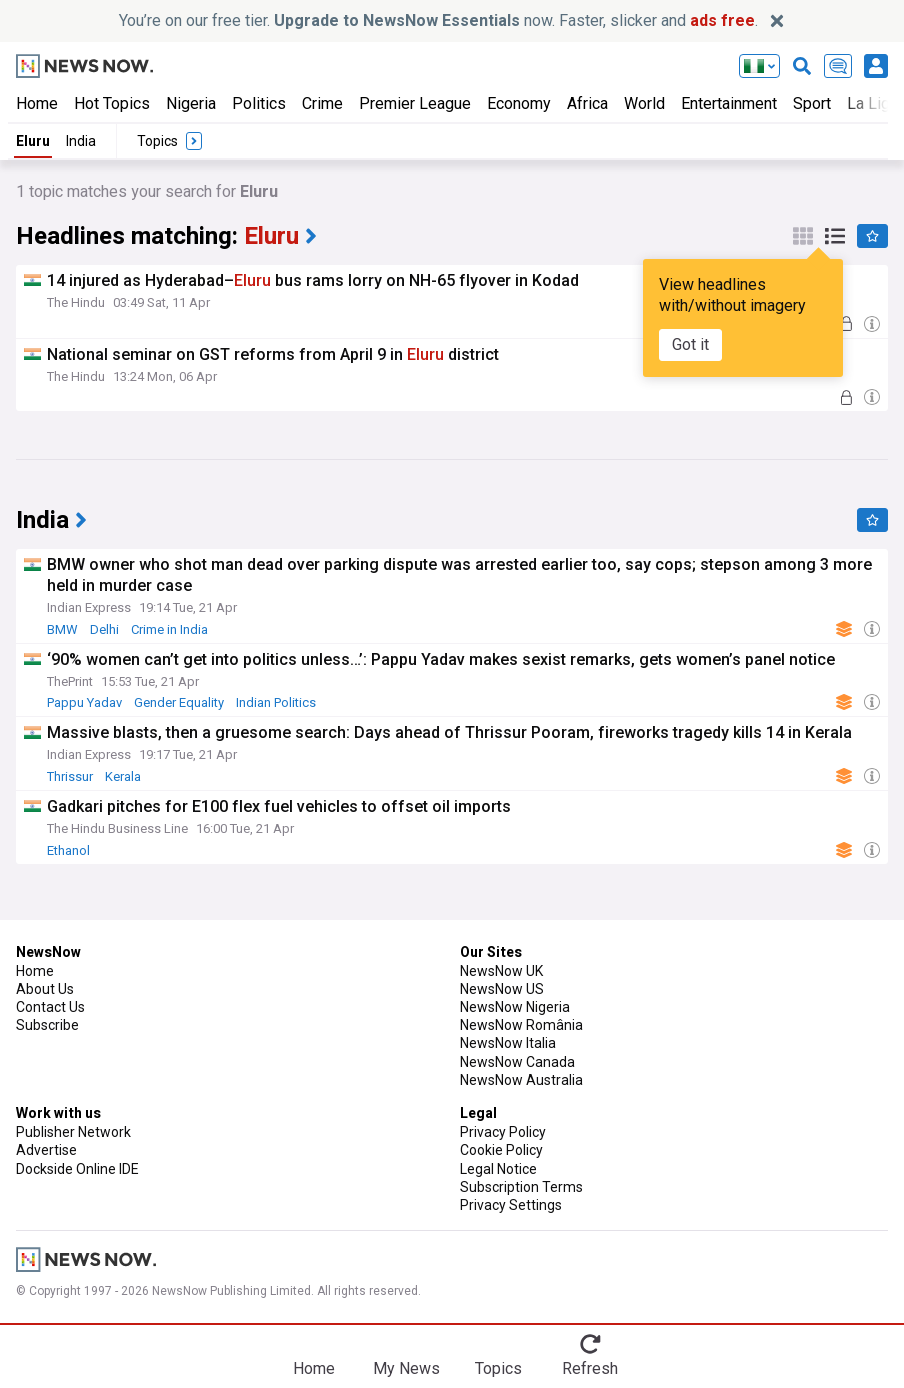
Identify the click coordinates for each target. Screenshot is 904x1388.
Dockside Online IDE (77, 1169)
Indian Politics (276, 702)
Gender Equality (179, 702)
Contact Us (50, 1007)
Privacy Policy (503, 1132)
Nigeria (191, 103)
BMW (62, 629)
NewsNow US (502, 989)
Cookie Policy (501, 1150)
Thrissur (70, 776)
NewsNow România (521, 1025)
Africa (587, 103)
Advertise (46, 1150)
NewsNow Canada (517, 1062)
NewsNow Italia (508, 1043)
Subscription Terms (521, 1187)
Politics (259, 103)
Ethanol (68, 850)
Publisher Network (73, 1132)
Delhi (104, 629)
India (81, 141)
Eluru (33, 141)
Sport (812, 103)
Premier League (415, 103)
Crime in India (169, 629)
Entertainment (729, 103)
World (644, 103)
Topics (498, 1368)
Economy (519, 103)
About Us (45, 989)
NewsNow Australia (521, 1080)
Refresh (590, 1368)
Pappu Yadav (84, 702)
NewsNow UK (501, 971)
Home (37, 103)
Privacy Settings (511, 1205)
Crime (322, 103)
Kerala (123, 776)
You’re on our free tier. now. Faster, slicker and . (438, 20)
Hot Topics (112, 103)
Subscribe (47, 1025)
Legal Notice (498, 1169)
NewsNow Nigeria (515, 1007)
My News (406, 1368)
